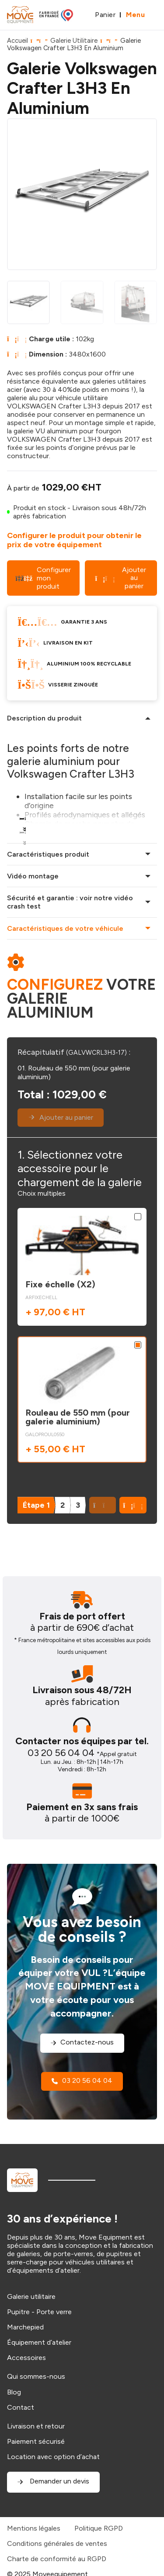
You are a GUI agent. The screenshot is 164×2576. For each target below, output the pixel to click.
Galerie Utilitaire (74, 41)
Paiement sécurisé (36, 2441)
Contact (20, 2407)
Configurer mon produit (43, 578)
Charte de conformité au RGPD (56, 2559)
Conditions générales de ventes (57, 2543)
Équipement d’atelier (39, 2342)
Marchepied (25, 2327)
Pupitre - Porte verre (39, 2312)
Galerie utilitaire (31, 2296)
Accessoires (26, 2357)
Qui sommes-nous (36, 2376)
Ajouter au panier (121, 578)
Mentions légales (33, 2528)
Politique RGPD (98, 2528)
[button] (133, 1505)
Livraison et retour (36, 2426)
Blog (14, 2392)
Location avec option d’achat (53, 2457)
